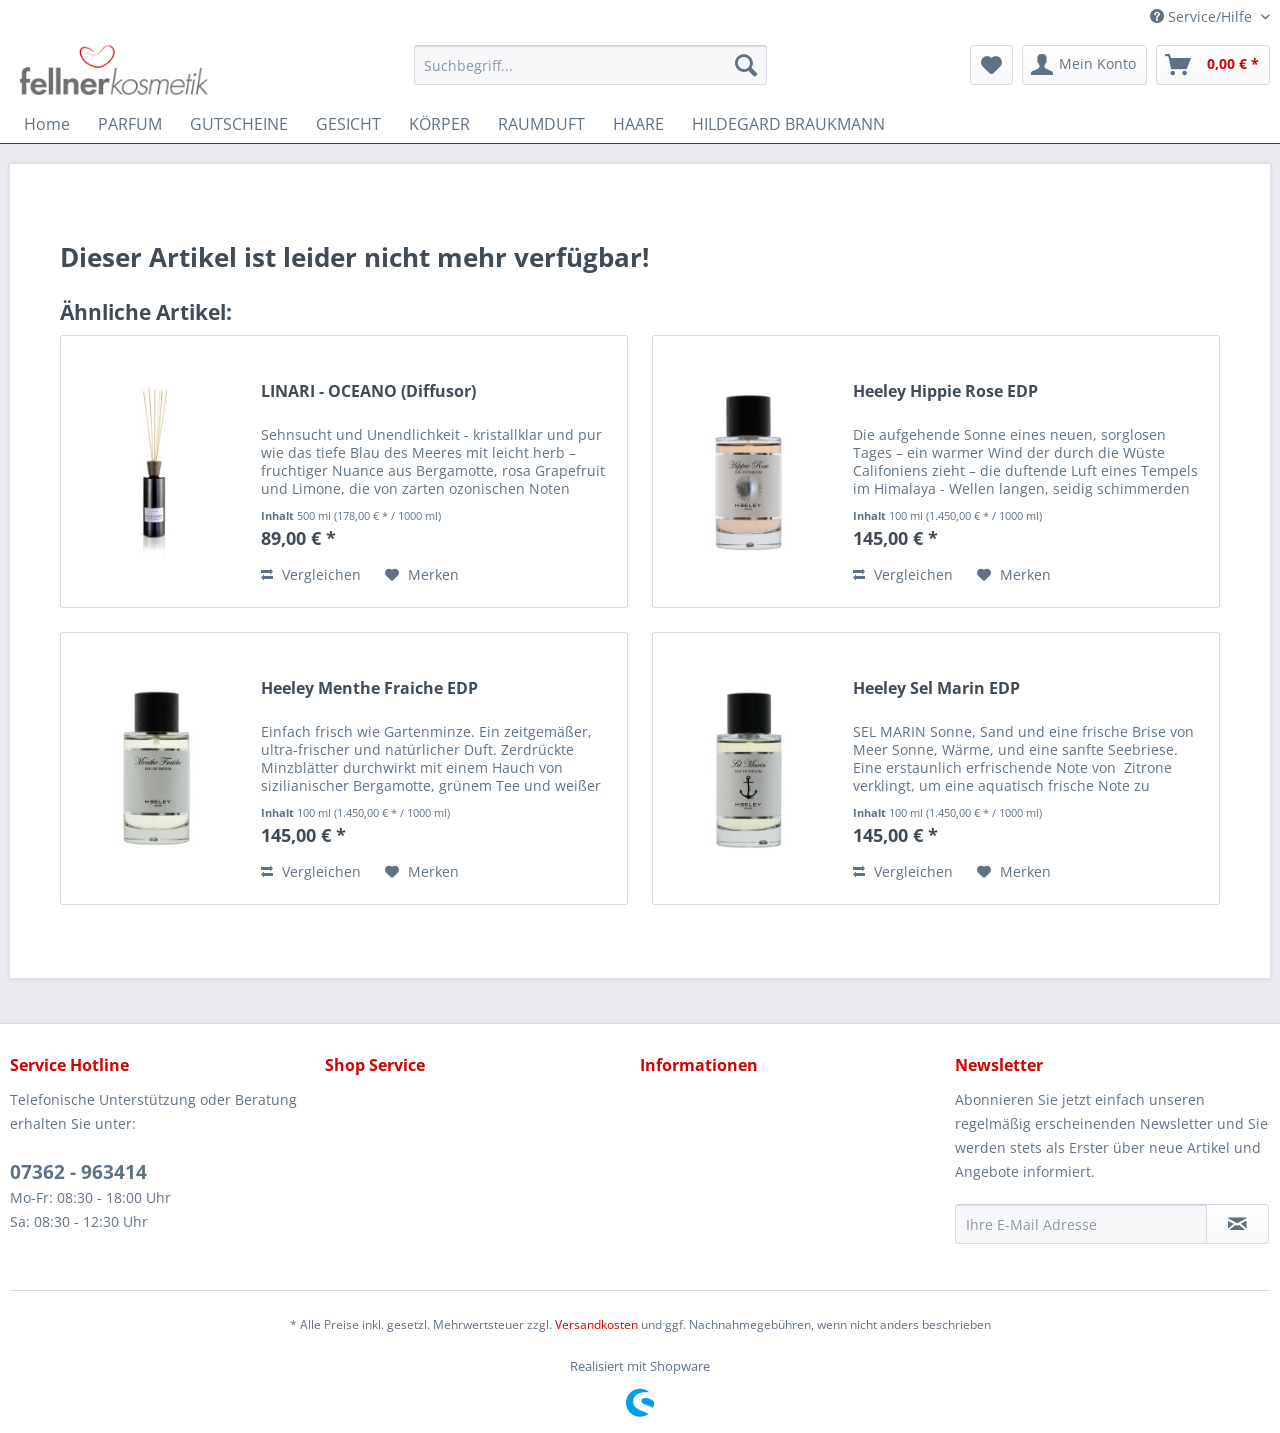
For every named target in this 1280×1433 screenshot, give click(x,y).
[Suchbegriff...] (590, 65)
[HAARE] (638, 124)
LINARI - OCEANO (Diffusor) (368, 391)
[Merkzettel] (991, 65)
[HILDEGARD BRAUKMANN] (788, 124)
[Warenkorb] (1213, 65)
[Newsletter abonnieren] (1237, 1224)
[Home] (47, 124)
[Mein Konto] (1084, 65)
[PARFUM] (130, 124)
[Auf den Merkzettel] (422, 575)
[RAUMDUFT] (541, 124)
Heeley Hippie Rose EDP (945, 391)
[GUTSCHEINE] (239, 124)
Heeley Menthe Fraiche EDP (369, 688)
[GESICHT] (348, 124)
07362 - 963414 (78, 1172)
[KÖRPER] (439, 124)
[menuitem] (590, 65)
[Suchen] (746, 65)
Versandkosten (596, 1324)
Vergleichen (311, 574)
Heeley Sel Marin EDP (936, 688)
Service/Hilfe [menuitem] (1203, 16)
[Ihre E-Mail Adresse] (1081, 1224)
